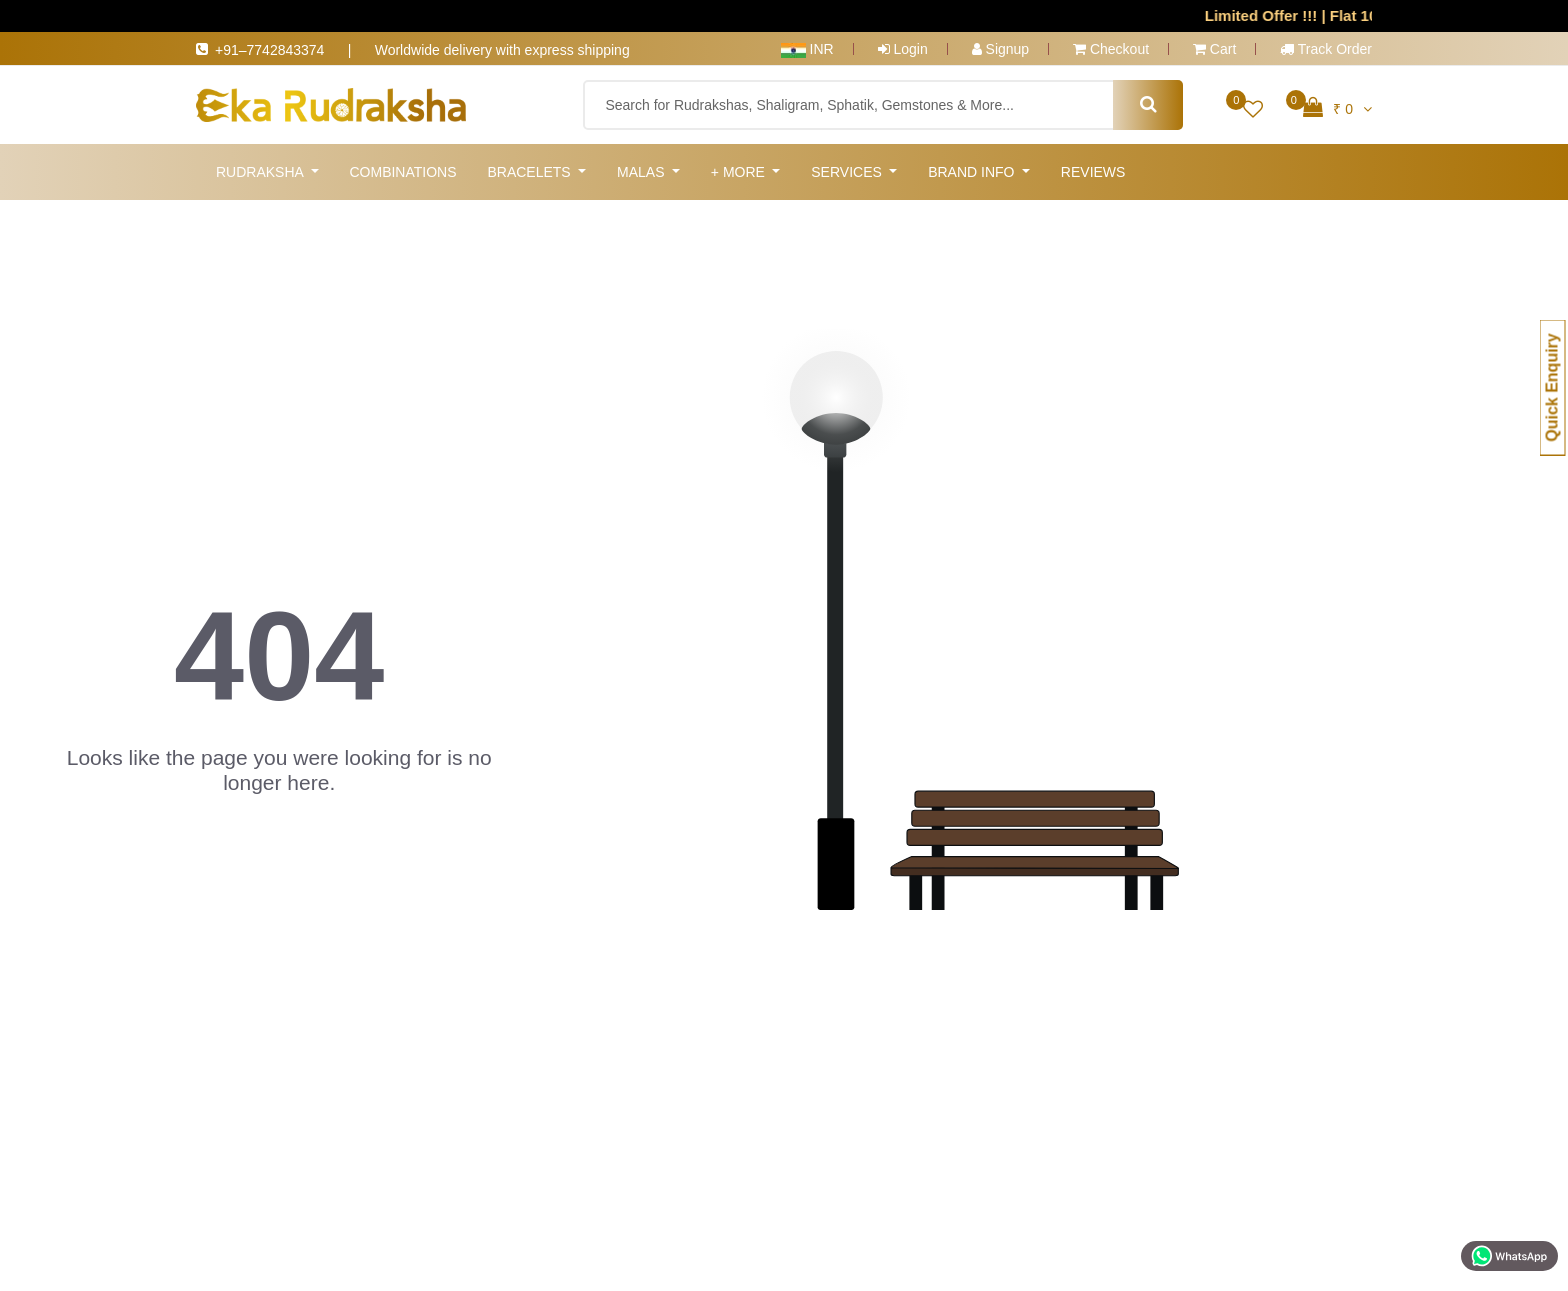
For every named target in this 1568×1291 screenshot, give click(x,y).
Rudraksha (261, 172)
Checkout (1111, 49)
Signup (1000, 49)
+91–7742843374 (281, 50)
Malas (642, 172)
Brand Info (973, 172)
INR (807, 49)
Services (848, 172)
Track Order (1326, 49)
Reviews (1093, 172)
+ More (740, 172)
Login (903, 49)
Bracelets (530, 172)
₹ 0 (1337, 107)
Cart (1214, 49)
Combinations (402, 172)
